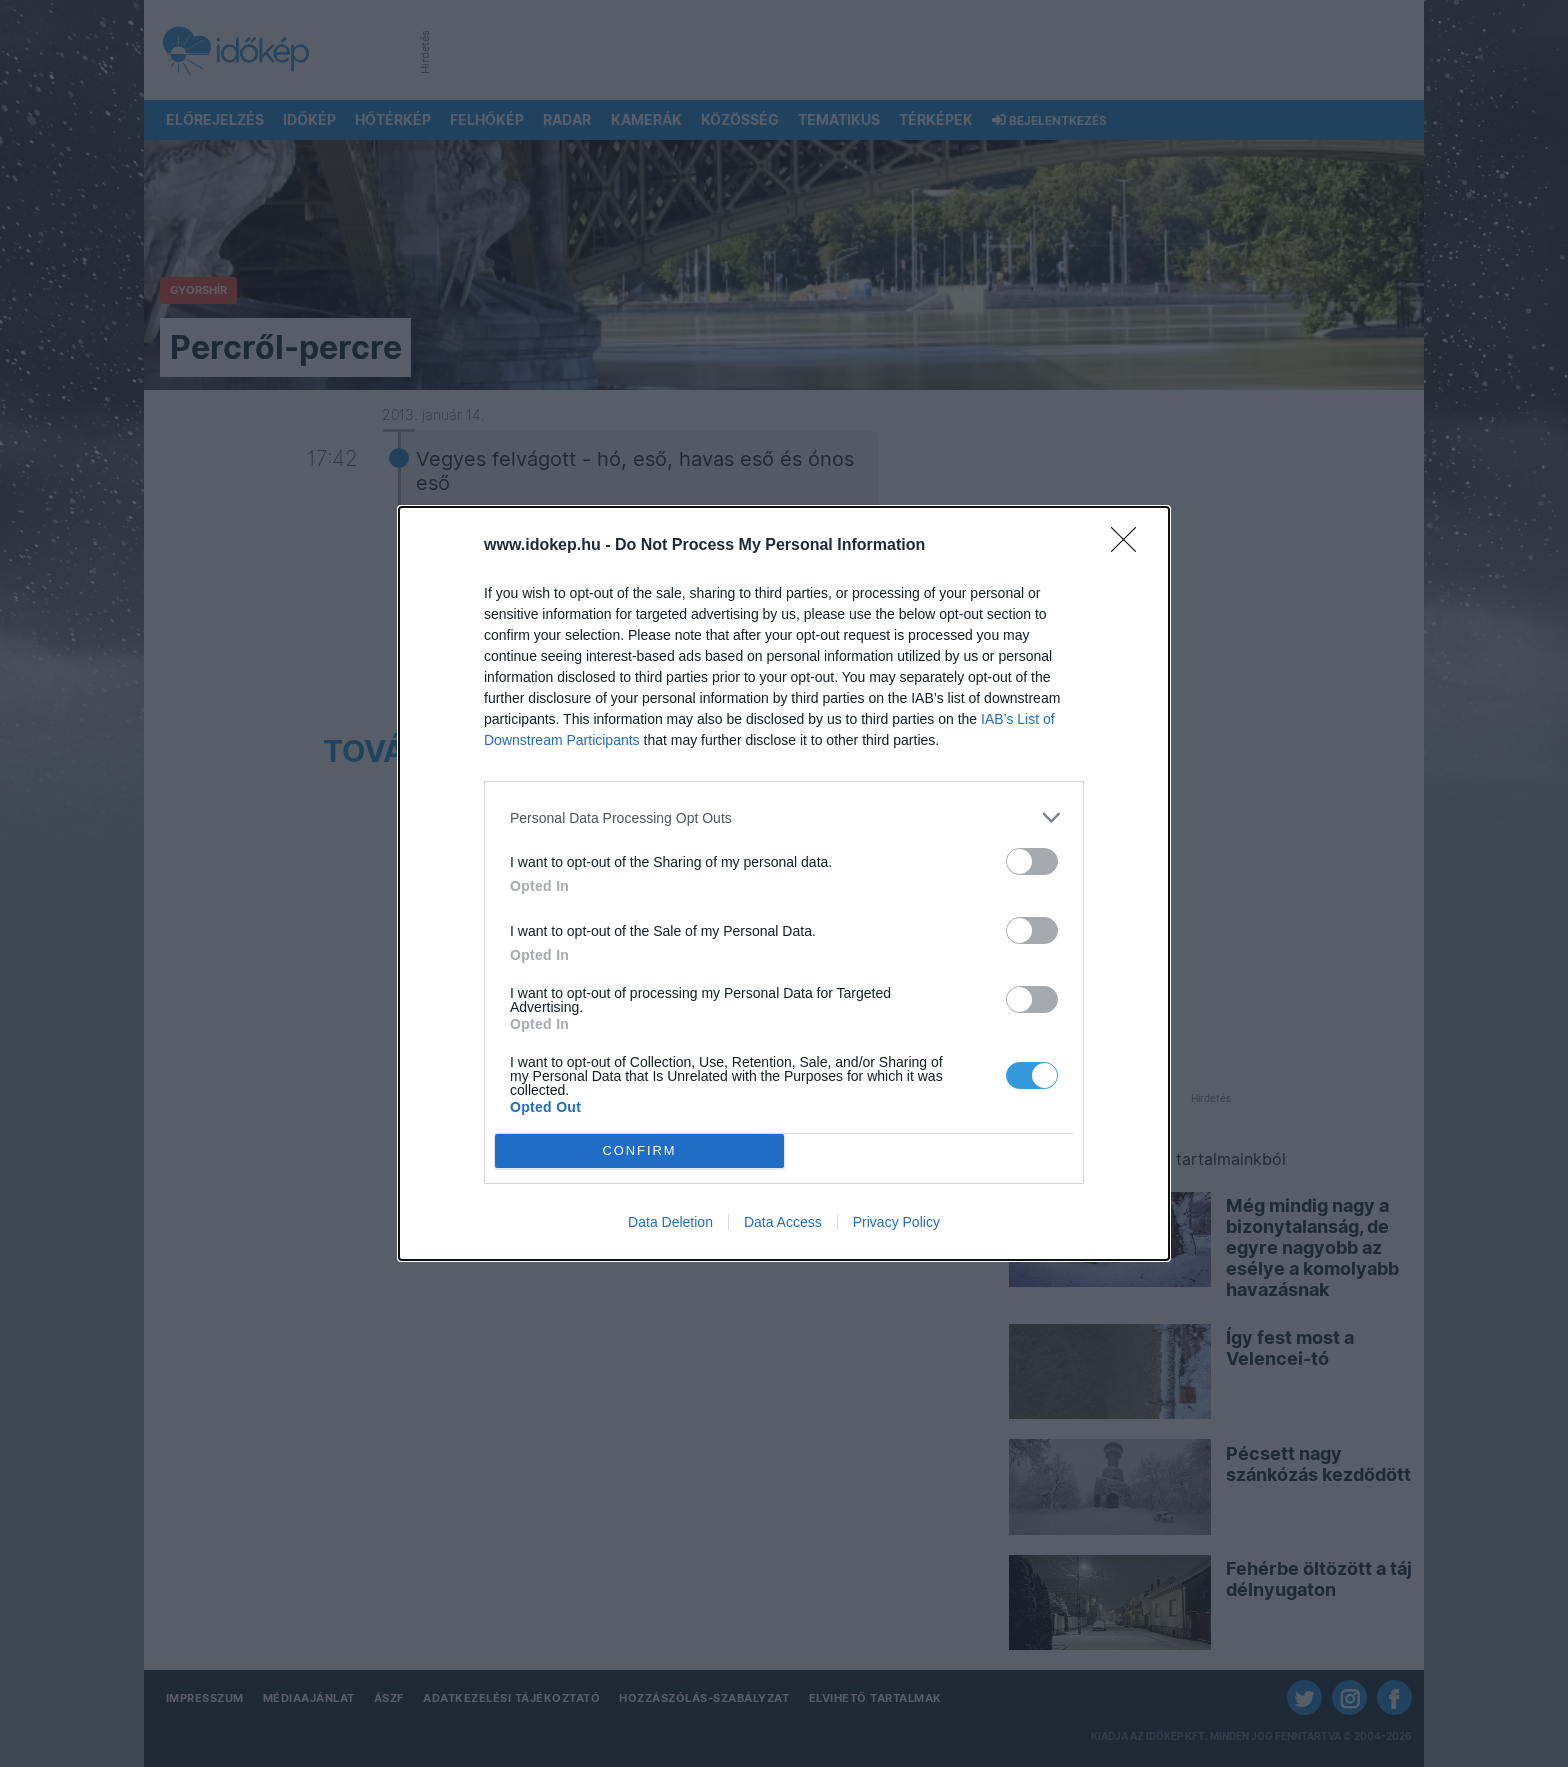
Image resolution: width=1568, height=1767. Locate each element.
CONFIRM (639, 1151)
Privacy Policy (896, 1222)
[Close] (1130, 546)
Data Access (783, 1222)
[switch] (1032, 861)
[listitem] (784, 817)
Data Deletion (670, 1222)
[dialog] (784, 883)
